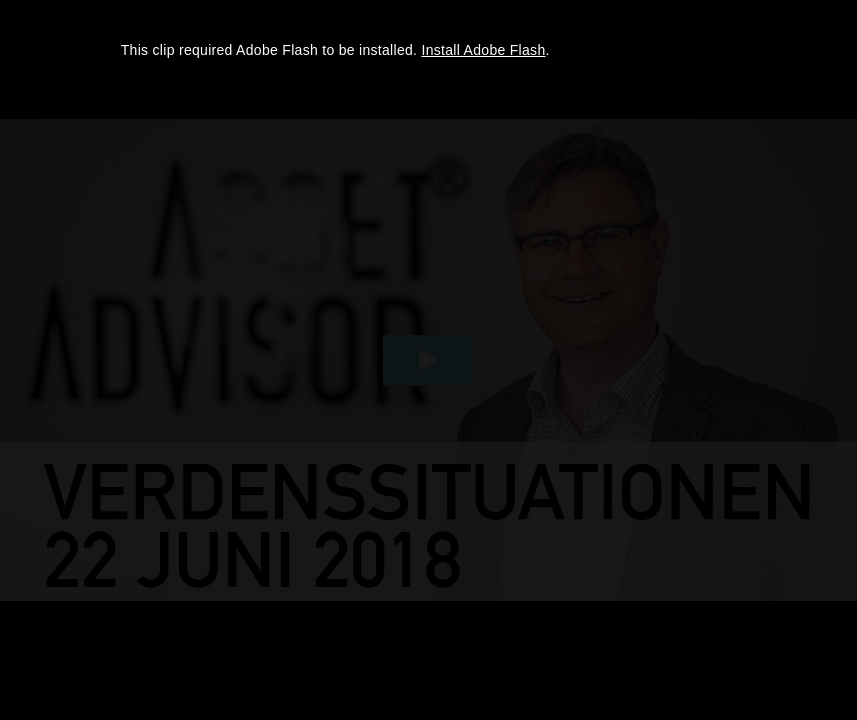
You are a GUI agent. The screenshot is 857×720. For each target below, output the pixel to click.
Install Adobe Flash (484, 50)
